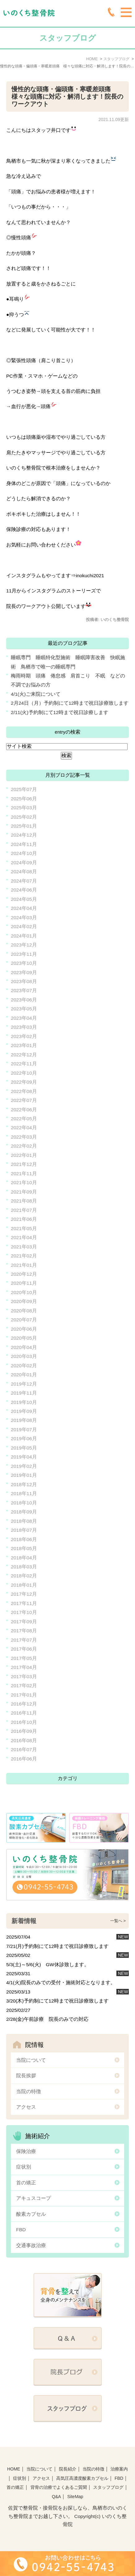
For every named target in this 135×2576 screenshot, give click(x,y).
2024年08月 (24, 871)
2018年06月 (24, 1539)
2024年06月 (24, 889)
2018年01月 (24, 1585)
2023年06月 (24, 999)
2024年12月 (24, 835)
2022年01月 (24, 1155)
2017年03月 (24, 1676)
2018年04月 (24, 1557)
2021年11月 (24, 1173)
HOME (13, 2468)
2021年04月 (24, 1237)
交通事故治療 (31, 2245)
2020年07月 (24, 1319)
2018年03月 (24, 1566)
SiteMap (75, 2496)
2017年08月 (24, 1630)
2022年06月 (24, 1109)
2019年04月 (24, 1456)
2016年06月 (24, 1758)
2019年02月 (24, 1466)
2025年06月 (24, 798)
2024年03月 (24, 917)
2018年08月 (24, 1521)
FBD (21, 2229)
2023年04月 (24, 1018)
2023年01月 (24, 1045)
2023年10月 (24, 963)
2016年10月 (24, 1722)
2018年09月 (24, 1511)
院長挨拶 (26, 2075)
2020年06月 (24, 1329)
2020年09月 (24, 1301)
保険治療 (26, 2151)
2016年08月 (24, 1740)
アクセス (26, 2107)
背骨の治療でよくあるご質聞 (58, 2487)
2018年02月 (24, 1575)
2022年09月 (24, 1082)
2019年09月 (24, 1411)
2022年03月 (24, 1137)
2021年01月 (24, 1265)
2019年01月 (24, 1475)
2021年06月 (24, 1219)
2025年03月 (24, 807)
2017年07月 (24, 1640)
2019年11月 (24, 1393)
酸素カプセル (31, 2214)
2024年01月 (24, 935)
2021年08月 (24, 1200)
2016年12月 (24, 1703)
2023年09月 (24, 972)
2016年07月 (24, 1749)
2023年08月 (24, 981)
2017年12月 (24, 1594)
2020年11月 (24, 1283)
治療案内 (119, 2468)
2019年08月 (24, 1420)
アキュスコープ (33, 2198)
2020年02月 (24, 1365)
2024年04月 (24, 908)
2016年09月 (24, 1731)
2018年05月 (24, 1548)
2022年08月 (24, 1091)
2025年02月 (24, 817)
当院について (31, 2060)
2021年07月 (24, 1210)
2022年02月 (24, 1146)
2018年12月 (24, 1484)
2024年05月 (24, 899)
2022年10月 (24, 1073)
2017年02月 (24, 1685)
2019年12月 (24, 1384)
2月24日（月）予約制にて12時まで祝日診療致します (69, 703)
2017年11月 (24, 1603)
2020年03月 (24, 1356)
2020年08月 (24, 1310)
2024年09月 (24, 862)
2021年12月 (24, 1164)
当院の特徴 (28, 2091)
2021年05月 (24, 1228)
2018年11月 (24, 1493)
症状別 (23, 2166)
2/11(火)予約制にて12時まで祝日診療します (59, 712)
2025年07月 (24, 789)
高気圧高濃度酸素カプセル (82, 2478)
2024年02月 (24, 926)
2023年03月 (24, 1027)
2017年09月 (24, 1621)
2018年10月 (24, 1502)
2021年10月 (24, 1182)
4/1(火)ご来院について (36, 694)
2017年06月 (24, 1649)
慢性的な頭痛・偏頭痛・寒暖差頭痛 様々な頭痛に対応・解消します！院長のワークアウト (67, 96)
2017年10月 (24, 1612)
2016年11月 (24, 1712)
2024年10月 (24, 853)
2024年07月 (24, 880)
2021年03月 (24, 1246)
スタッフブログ (108, 2487)
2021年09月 (24, 1191)
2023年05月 (24, 1008)
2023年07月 (24, 990)
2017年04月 (24, 1667)
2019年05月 (24, 1447)
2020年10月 (24, 1292)
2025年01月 (24, 826)
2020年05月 (24, 1338)
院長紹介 (67, 2468)
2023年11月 (24, 954)
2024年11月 (24, 844)
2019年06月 (24, 1438)
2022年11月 (24, 1063)
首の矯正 (26, 2182)
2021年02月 (24, 1255)
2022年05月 (24, 1118)
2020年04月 (24, 1347)
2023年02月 (24, 1036)
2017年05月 (24, 1658)
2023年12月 (24, 944)
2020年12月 (24, 1274)
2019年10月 (24, 1402)
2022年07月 (24, 1100)
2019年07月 (24, 1429)
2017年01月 (24, 1694)
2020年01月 (24, 1374)
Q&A (56, 2496)
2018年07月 (24, 1530)
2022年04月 (24, 1127)
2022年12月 (24, 1054)
